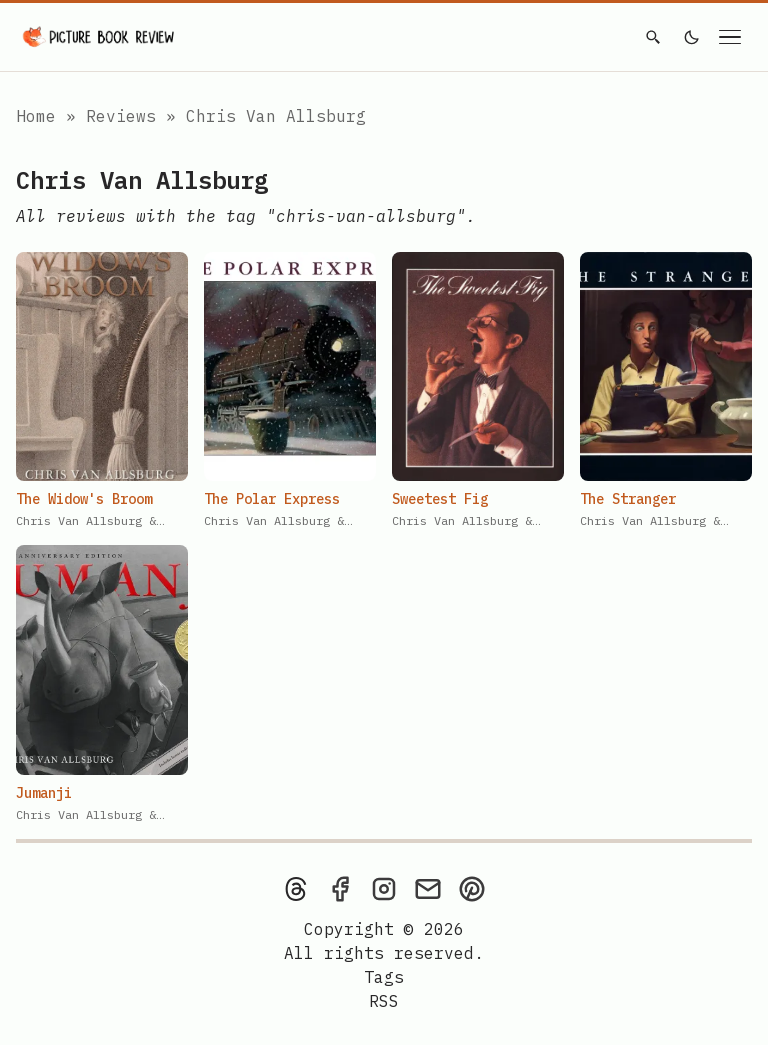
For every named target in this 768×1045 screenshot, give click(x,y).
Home (36, 116)
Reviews (126, 116)
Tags (384, 977)
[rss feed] (384, 1001)
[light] (692, 37)
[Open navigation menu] (730, 37)
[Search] (653, 37)
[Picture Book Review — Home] (99, 37)
